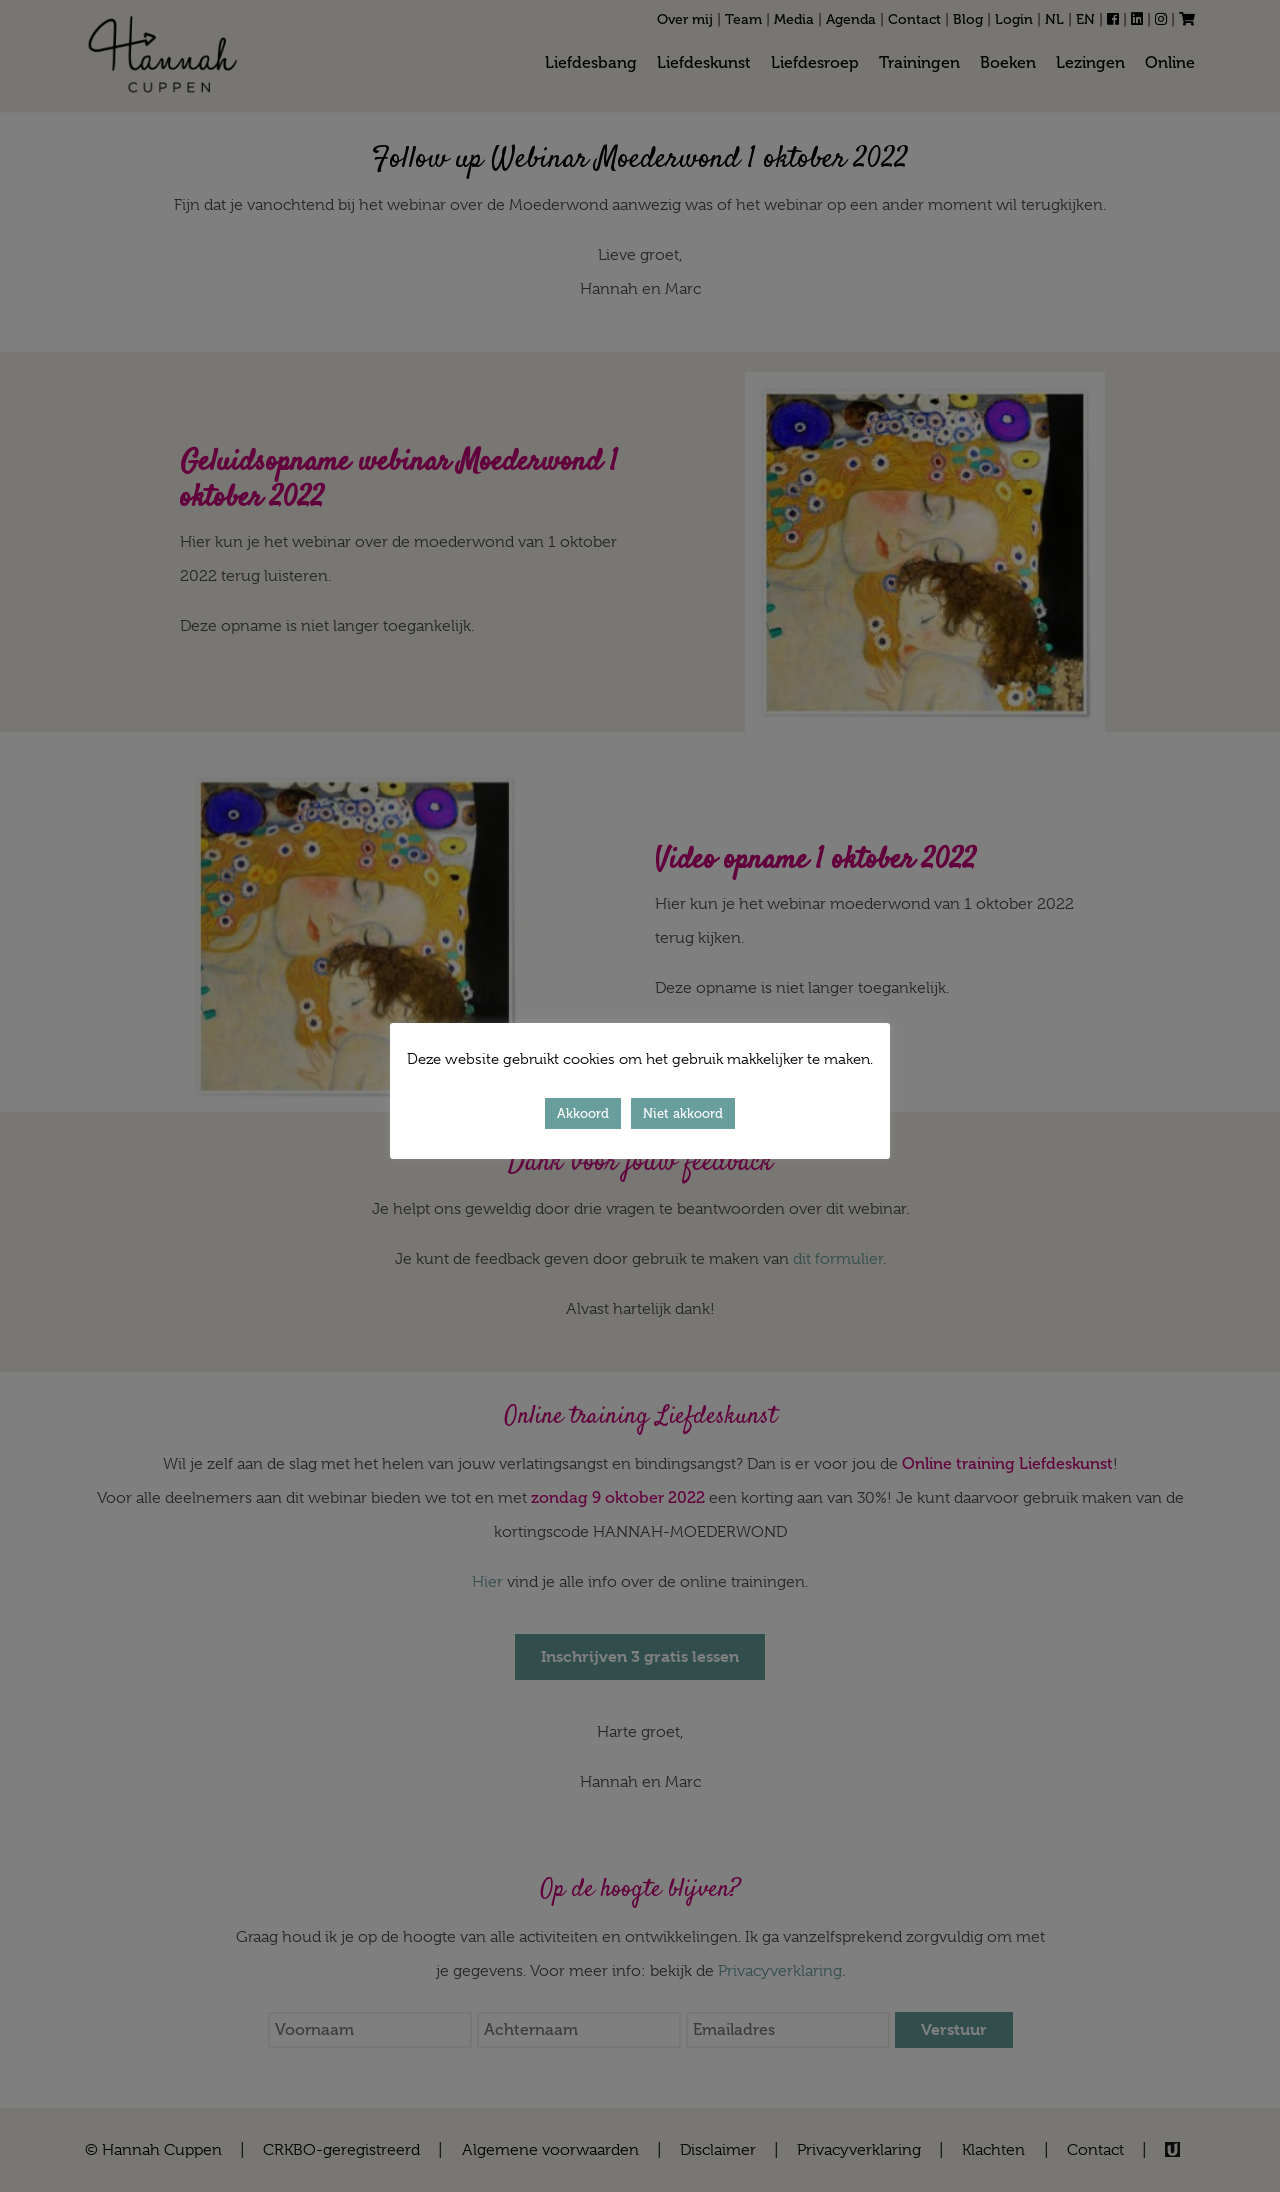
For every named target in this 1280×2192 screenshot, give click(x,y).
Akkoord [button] (583, 1113)
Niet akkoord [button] (683, 1113)
